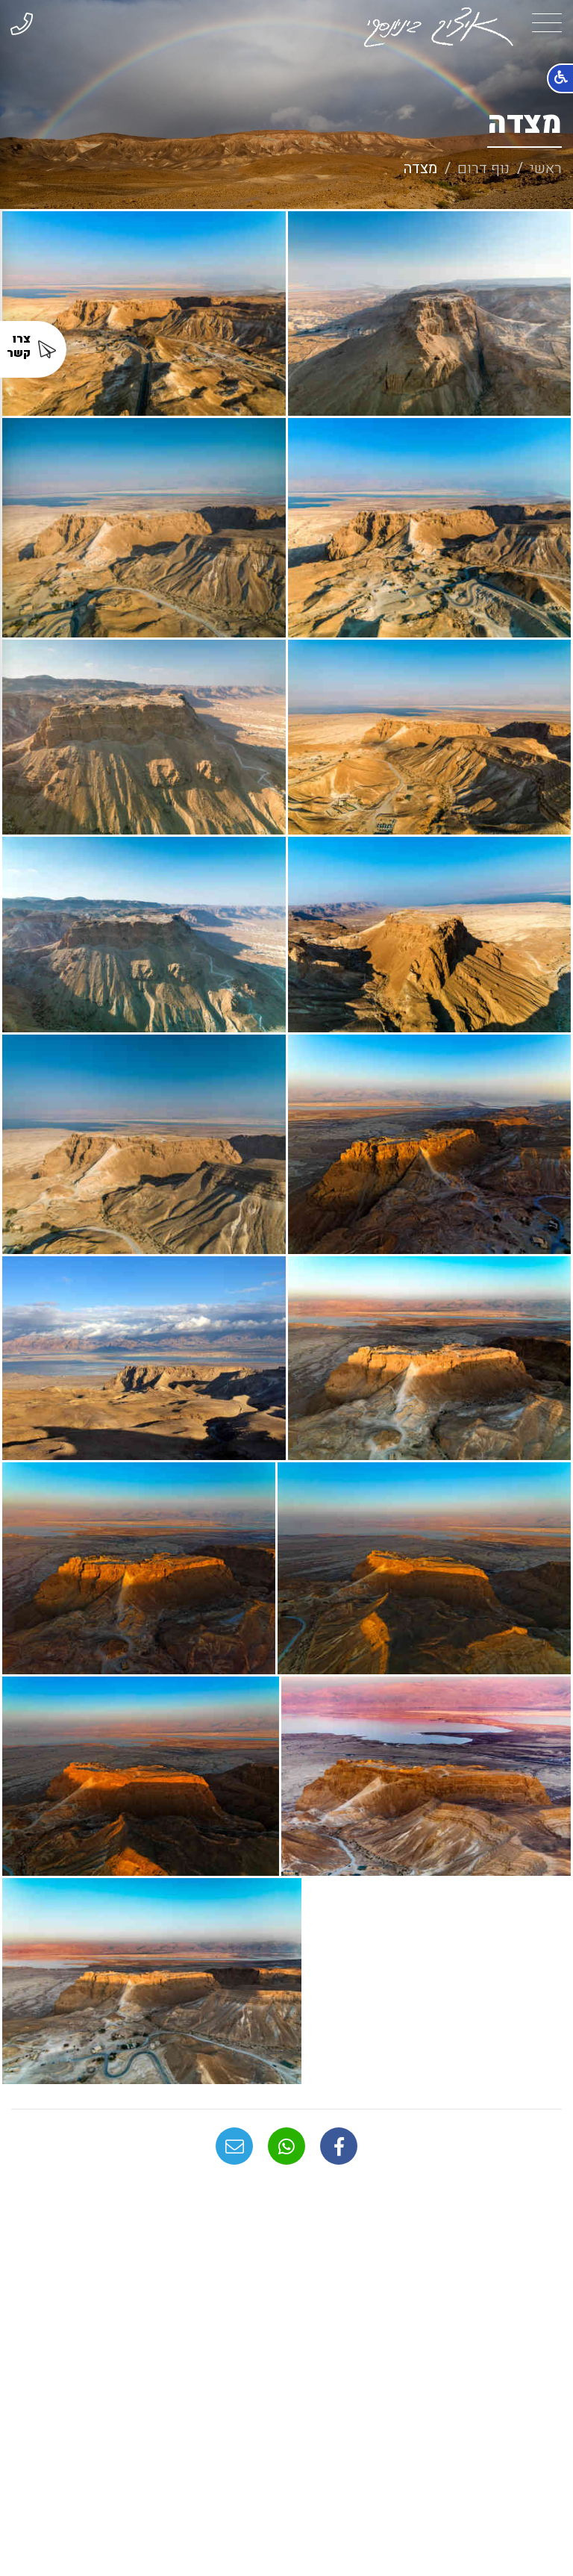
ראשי (546, 168)
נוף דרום (483, 168)
